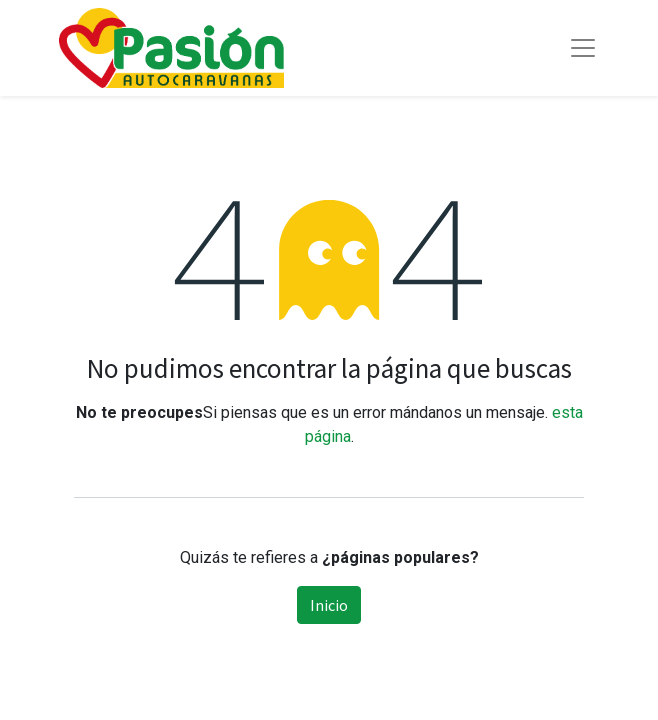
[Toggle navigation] (583, 48)
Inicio (329, 605)
